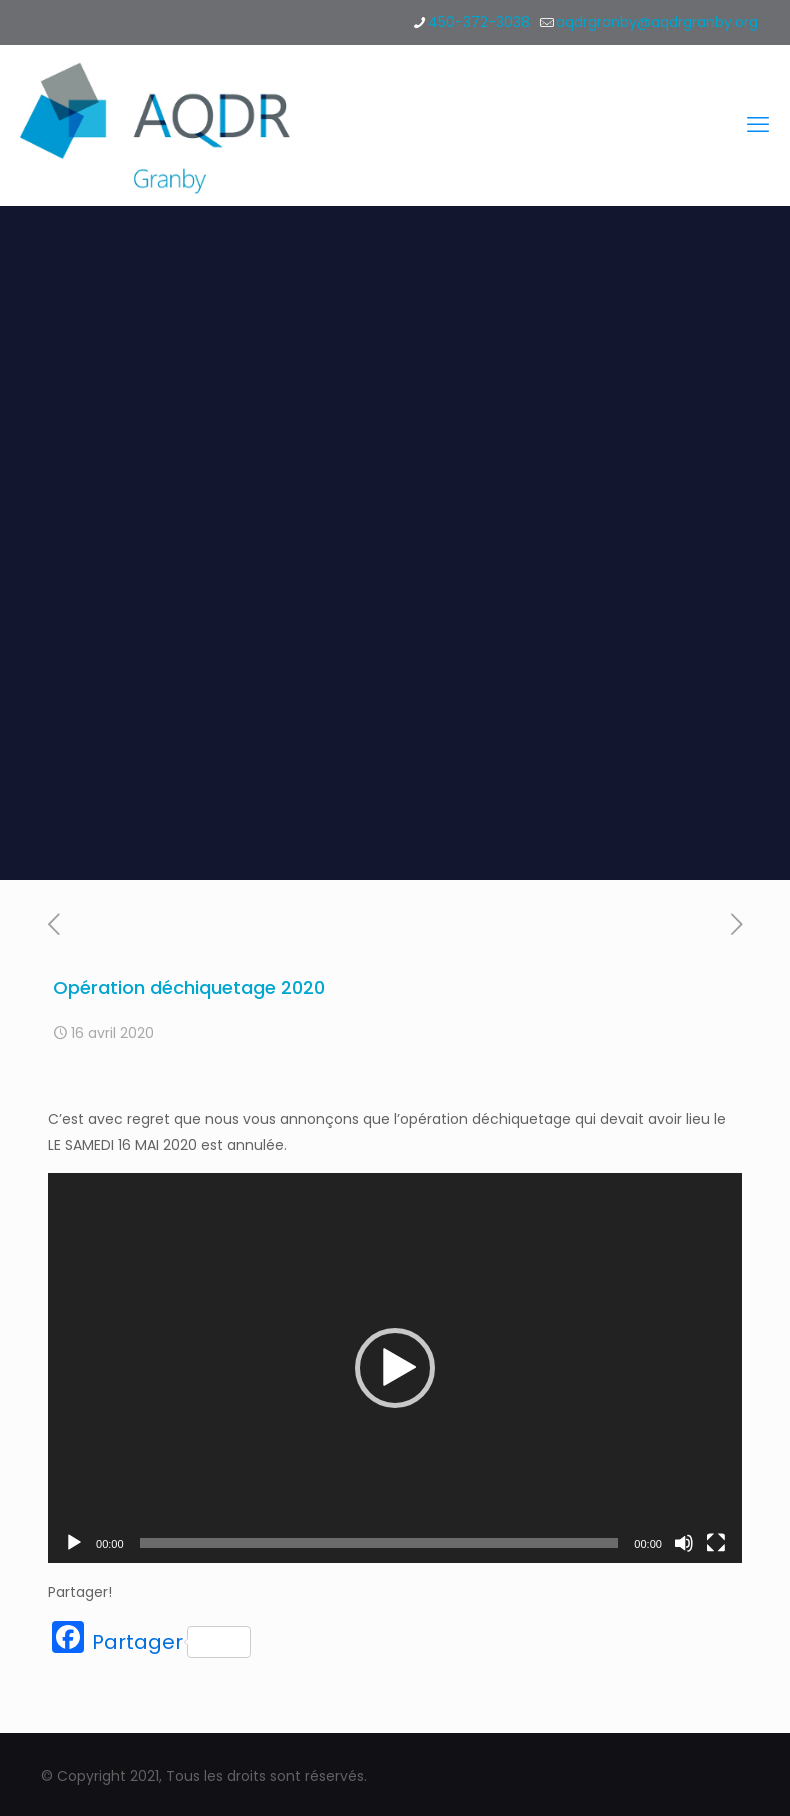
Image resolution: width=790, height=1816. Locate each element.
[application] (395, 1368)
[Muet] (684, 1543)
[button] (395, 1368)
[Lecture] (74, 1543)
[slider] (379, 1543)
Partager (171, 1642)
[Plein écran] (716, 1543)
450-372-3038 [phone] (479, 22)
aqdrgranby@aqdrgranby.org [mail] (657, 22)
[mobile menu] (758, 125)
